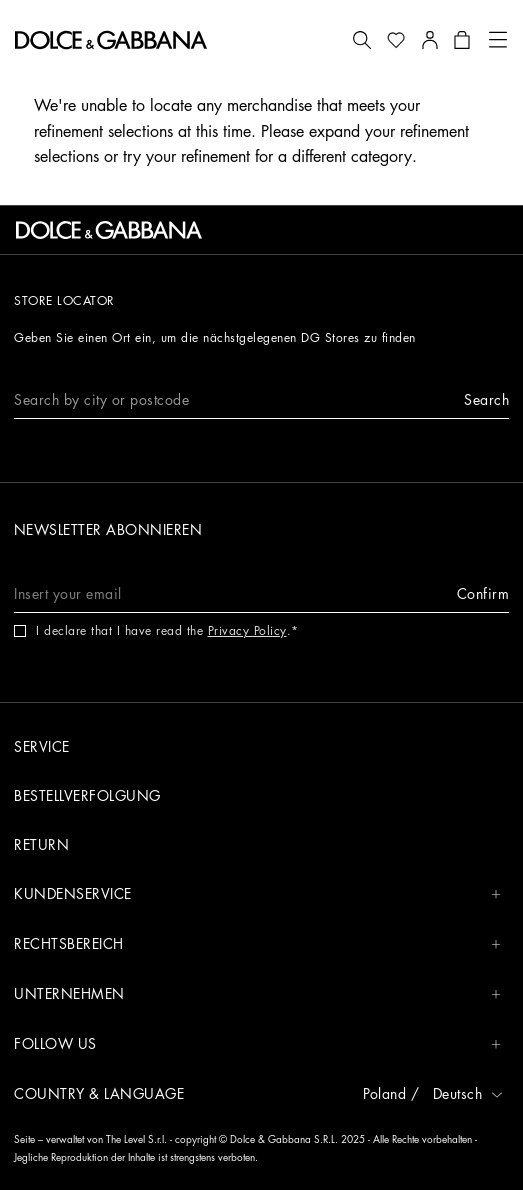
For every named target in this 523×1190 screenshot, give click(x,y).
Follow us (257, 1044)
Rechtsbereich (257, 944)
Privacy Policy (247, 631)
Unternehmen (257, 994)
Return (41, 845)
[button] (362, 40)
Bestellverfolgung (87, 796)
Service (42, 747)
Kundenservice (257, 894)
